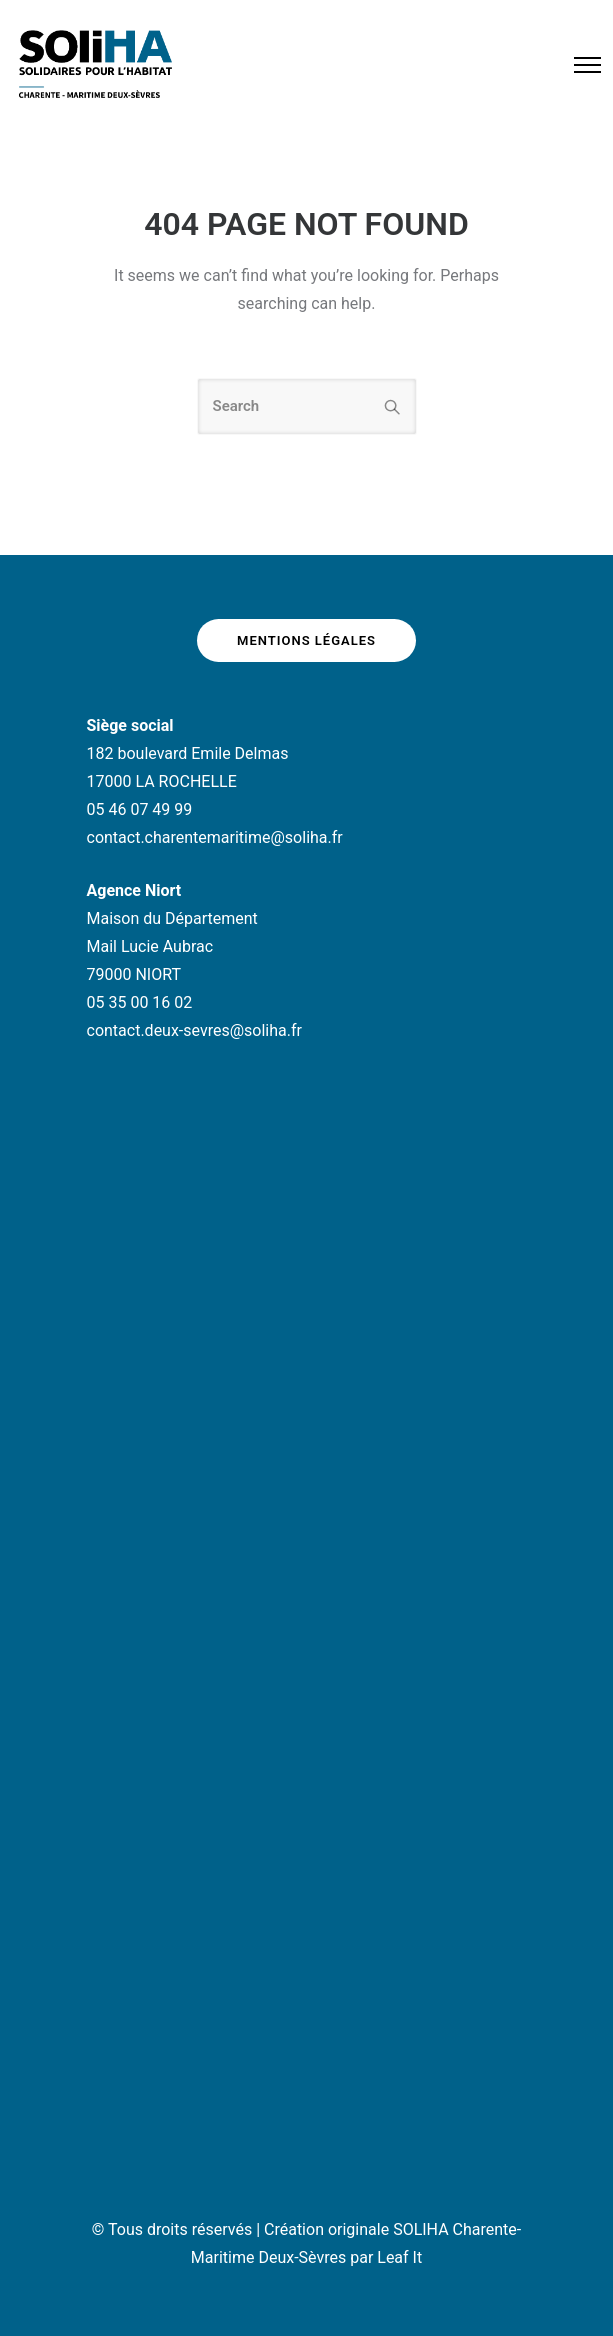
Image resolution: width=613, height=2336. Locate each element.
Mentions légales (306, 640)
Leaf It (399, 2257)
